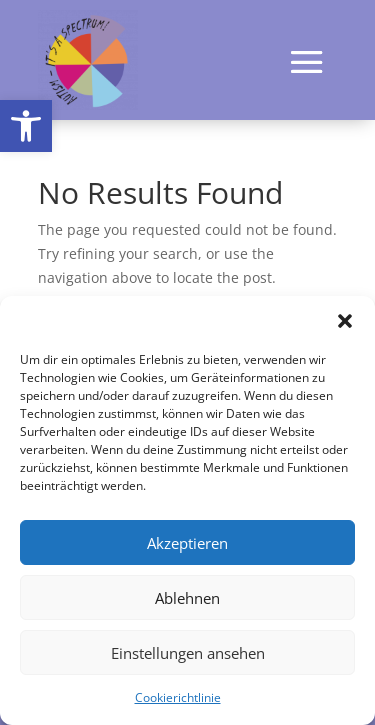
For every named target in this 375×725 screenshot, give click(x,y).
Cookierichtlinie (178, 697)
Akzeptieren (187, 543)
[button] (26, 126)
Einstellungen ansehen (188, 653)
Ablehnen (187, 598)
